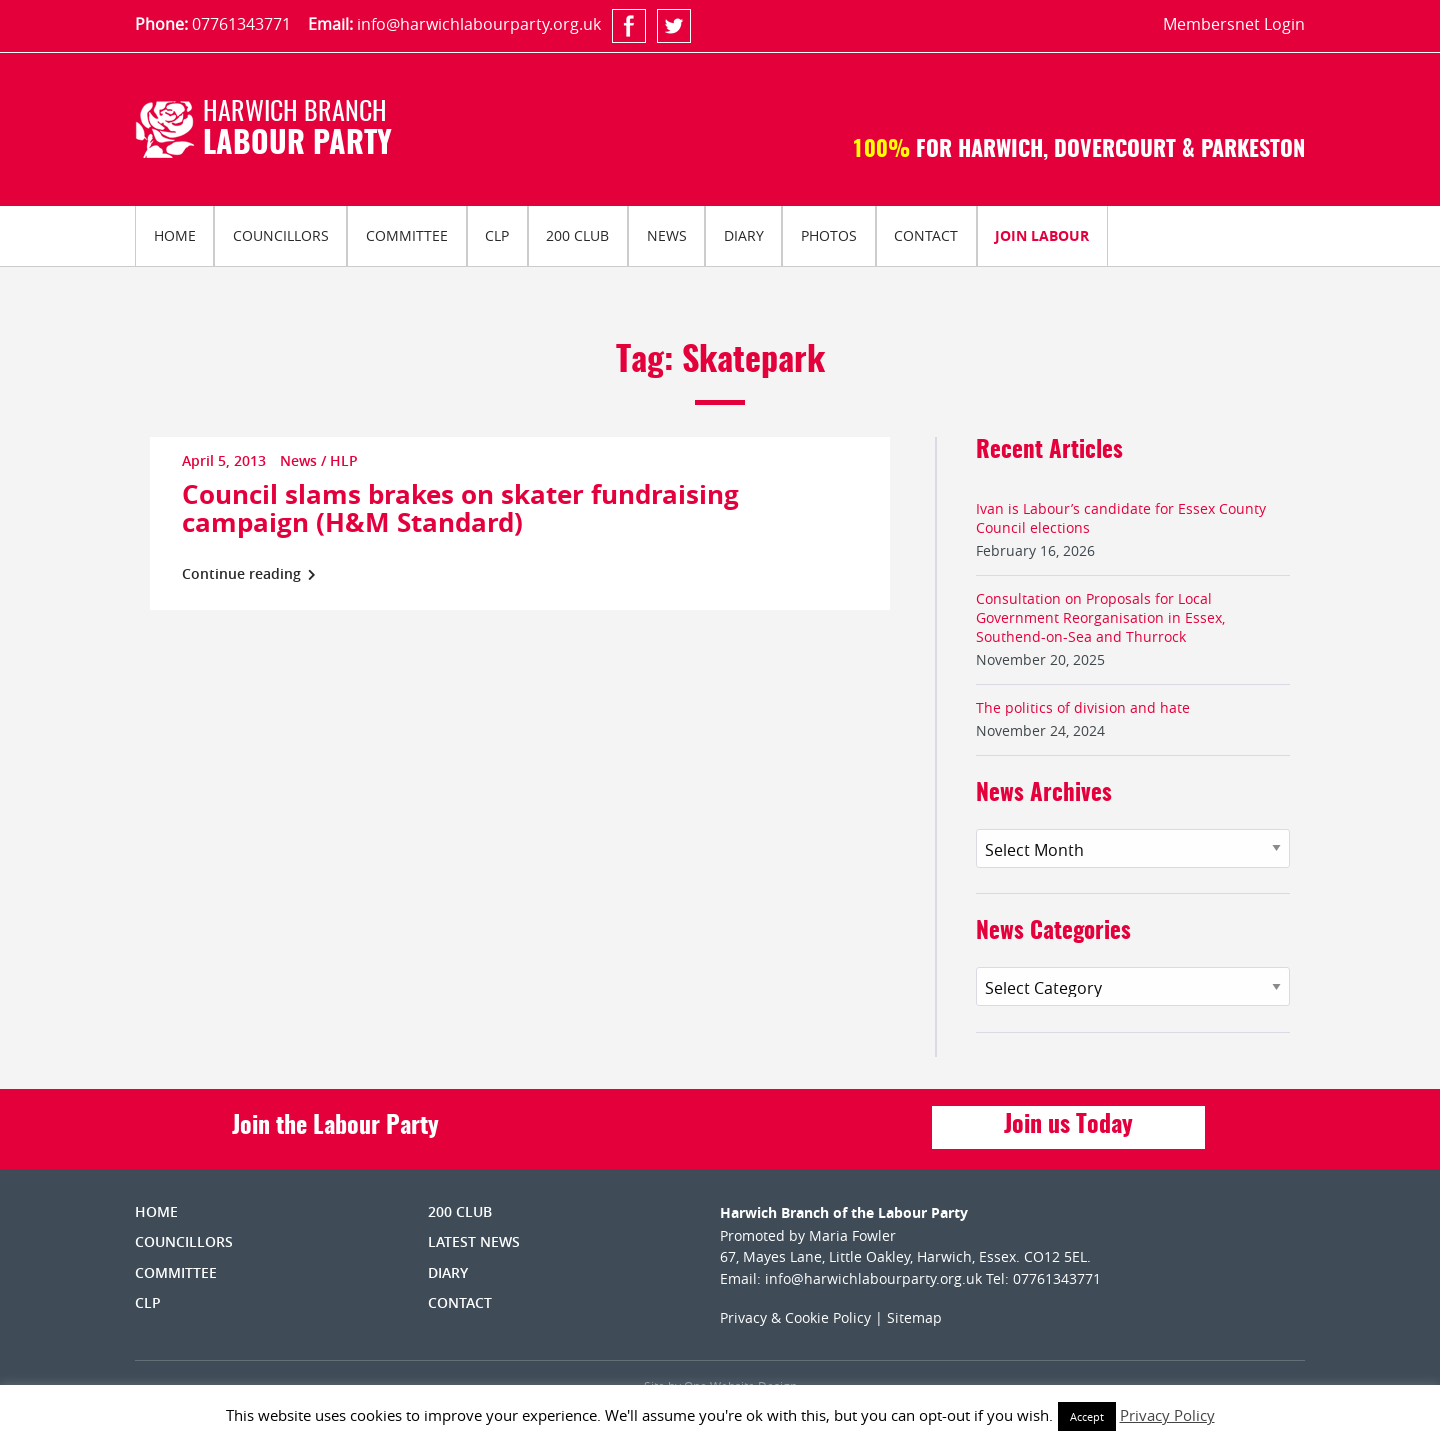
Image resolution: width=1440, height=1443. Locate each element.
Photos (829, 235)
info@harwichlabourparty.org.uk (479, 24)
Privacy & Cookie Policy (795, 1317)
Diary (744, 235)
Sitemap (914, 1317)
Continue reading (249, 573)
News (667, 235)
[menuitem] (174, 236)
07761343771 (241, 24)
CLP (497, 235)
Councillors (281, 235)
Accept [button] (1087, 1416)
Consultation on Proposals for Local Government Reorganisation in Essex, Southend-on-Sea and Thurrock (1100, 617)
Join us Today (1068, 1126)
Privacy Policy (1167, 1415)
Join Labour (1042, 235)
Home (175, 235)
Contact (926, 235)
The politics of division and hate (1083, 707)
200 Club (577, 235)
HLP (344, 460)
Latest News (474, 1241)
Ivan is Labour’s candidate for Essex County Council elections (1121, 518)
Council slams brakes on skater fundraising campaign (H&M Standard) (460, 508)
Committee (407, 235)
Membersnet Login (1234, 24)
